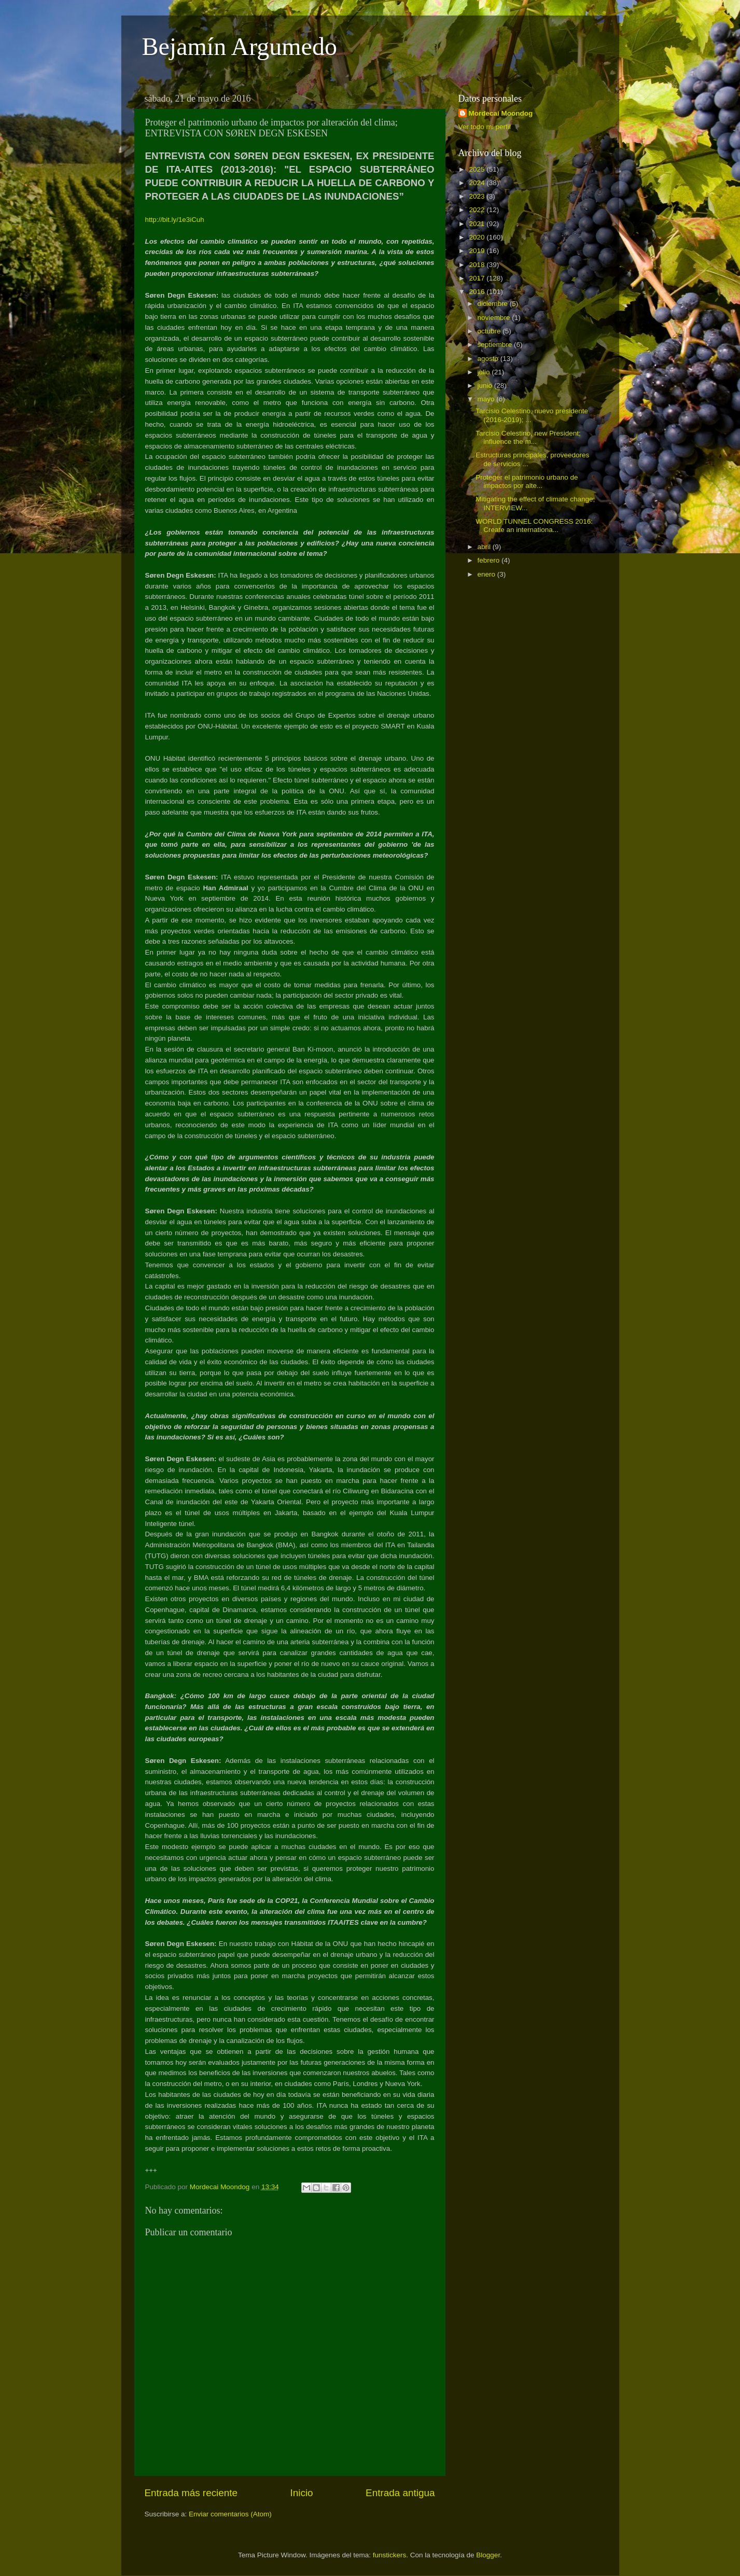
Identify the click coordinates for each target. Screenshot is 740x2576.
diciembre (494, 303)
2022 (477, 210)
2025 (477, 169)
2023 (477, 196)
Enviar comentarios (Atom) (230, 2514)
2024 (477, 183)
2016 (477, 292)
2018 (477, 265)
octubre (490, 331)
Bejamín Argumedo (239, 46)
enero (487, 574)
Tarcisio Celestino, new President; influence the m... (528, 437)
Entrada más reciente (191, 2492)
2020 (477, 237)
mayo (487, 399)
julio (485, 372)
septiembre (496, 344)
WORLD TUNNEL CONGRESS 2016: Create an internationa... (534, 525)
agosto (489, 358)
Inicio (301, 2492)
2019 (477, 251)
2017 (477, 278)
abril (485, 547)
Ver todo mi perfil (484, 127)
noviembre (495, 317)
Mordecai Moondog (501, 113)
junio (486, 385)
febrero (490, 560)
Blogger (488, 2555)
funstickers (390, 2555)
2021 (477, 224)
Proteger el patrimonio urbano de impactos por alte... (527, 481)
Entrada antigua (400, 2492)
